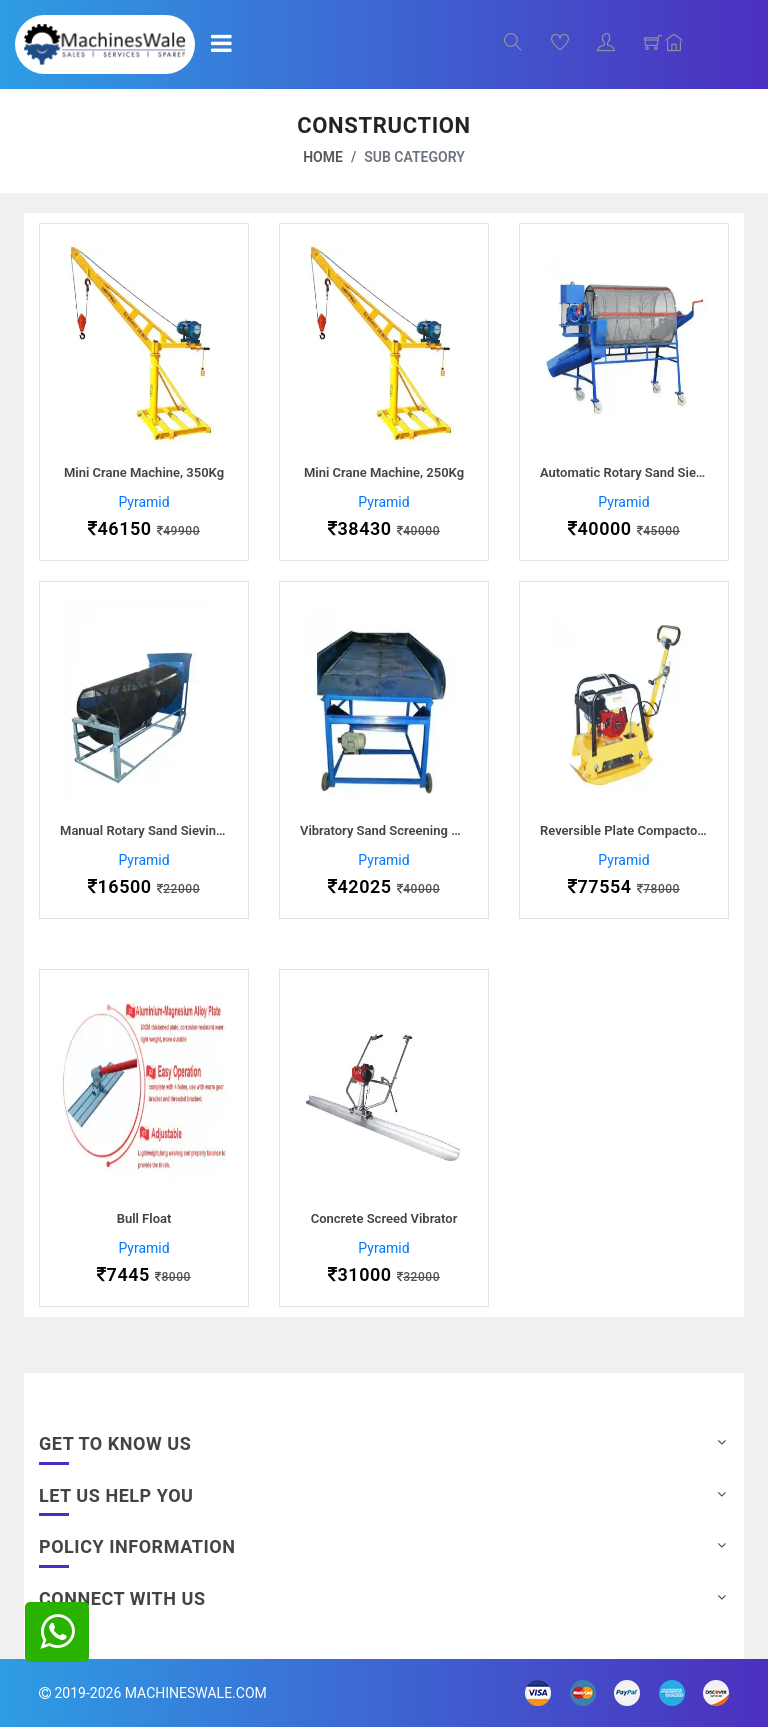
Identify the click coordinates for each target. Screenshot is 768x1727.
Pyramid (143, 502)
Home (323, 157)
